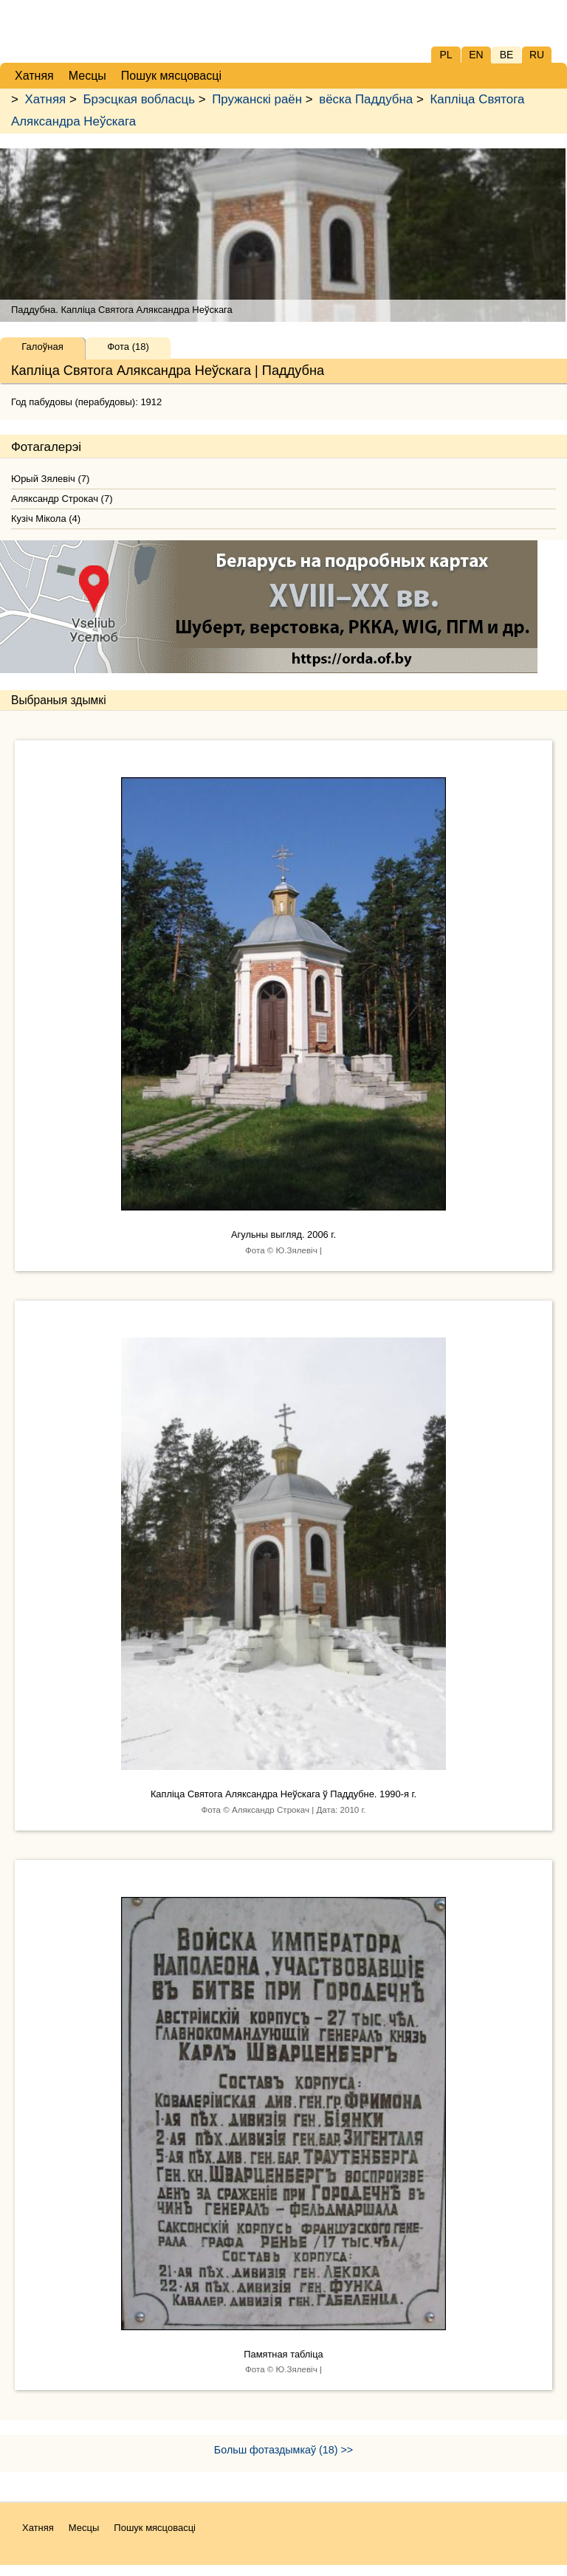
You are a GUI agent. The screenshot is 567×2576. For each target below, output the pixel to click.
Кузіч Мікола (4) (45, 518)
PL (445, 55)
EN (476, 55)
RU (536, 55)
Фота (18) (128, 346)
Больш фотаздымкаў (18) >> (283, 2450)
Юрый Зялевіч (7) (50, 478)
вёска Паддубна (366, 99)
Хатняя (45, 99)
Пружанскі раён (257, 99)
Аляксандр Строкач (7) (61, 498)
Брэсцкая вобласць (138, 99)
